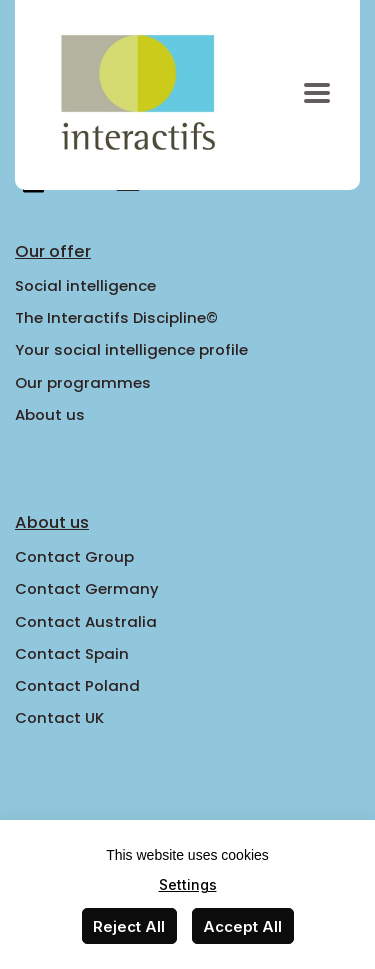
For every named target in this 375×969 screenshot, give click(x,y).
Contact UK (59, 717)
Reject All (129, 926)
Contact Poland (77, 685)
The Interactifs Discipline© (116, 317)
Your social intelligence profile (131, 349)
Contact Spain (72, 653)
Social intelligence (85, 285)
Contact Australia (86, 621)
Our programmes (83, 382)
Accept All (242, 926)
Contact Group (74, 556)
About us (50, 414)
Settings (188, 884)
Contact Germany (87, 588)
